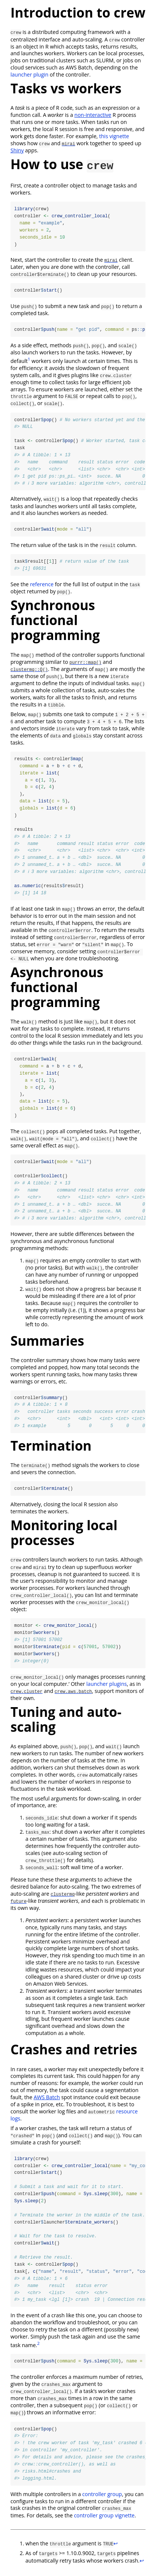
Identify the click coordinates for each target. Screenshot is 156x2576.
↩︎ (115, 2550)
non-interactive (92, 114)
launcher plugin (29, 74)
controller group (102, 2500)
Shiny (17, 150)
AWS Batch (47, 2101)
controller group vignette (104, 2521)
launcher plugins (106, 1688)
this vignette (114, 136)
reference (41, 585)
